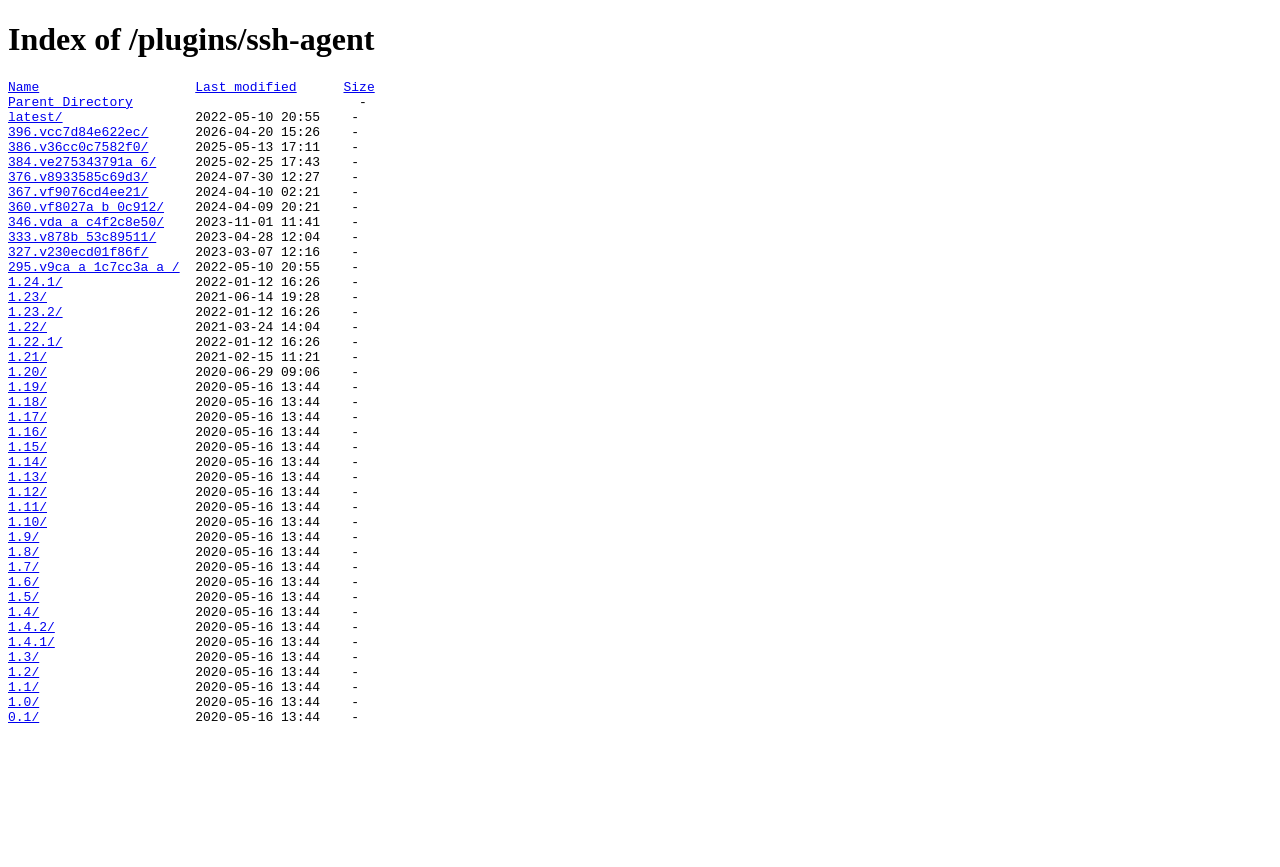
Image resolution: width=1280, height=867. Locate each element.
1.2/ (23, 791)
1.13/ (27, 557)
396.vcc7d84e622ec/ (78, 143)
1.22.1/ (35, 395)
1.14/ (27, 539)
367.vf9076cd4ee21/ (78, 215)
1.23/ (27, 341)
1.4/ (23, 719)
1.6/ (23, 683)
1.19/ (27, 449)
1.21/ (27, 413)
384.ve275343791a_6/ (82, 179)
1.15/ (27, 521)
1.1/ (23, 809)
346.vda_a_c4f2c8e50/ (86, 251)
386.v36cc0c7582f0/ (78, 161)
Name (23, 89)
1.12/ (27, 575)
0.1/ (23, 845)
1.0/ (23, 827)
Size (358, 89)
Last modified (245, 89)
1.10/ (27, 611)
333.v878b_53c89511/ (82, 269)
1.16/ (27, 503)
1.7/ (23, 665)
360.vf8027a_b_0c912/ (86, 233)
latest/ (35, 125)
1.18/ (27, 467)
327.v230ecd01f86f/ (78, 287)
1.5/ (23, 701)
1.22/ (27, 377)
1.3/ (23, 773)
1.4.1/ (31, 755)
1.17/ (27, 485)
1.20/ (27, 431)
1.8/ (23, 647)
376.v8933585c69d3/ (78, 197)
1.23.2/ (35, 359)
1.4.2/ (31, 737)
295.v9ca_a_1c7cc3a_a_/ (94, 305)
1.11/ (27, 593)
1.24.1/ (35, 323)
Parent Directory (70, 107)
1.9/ (23, 629)
